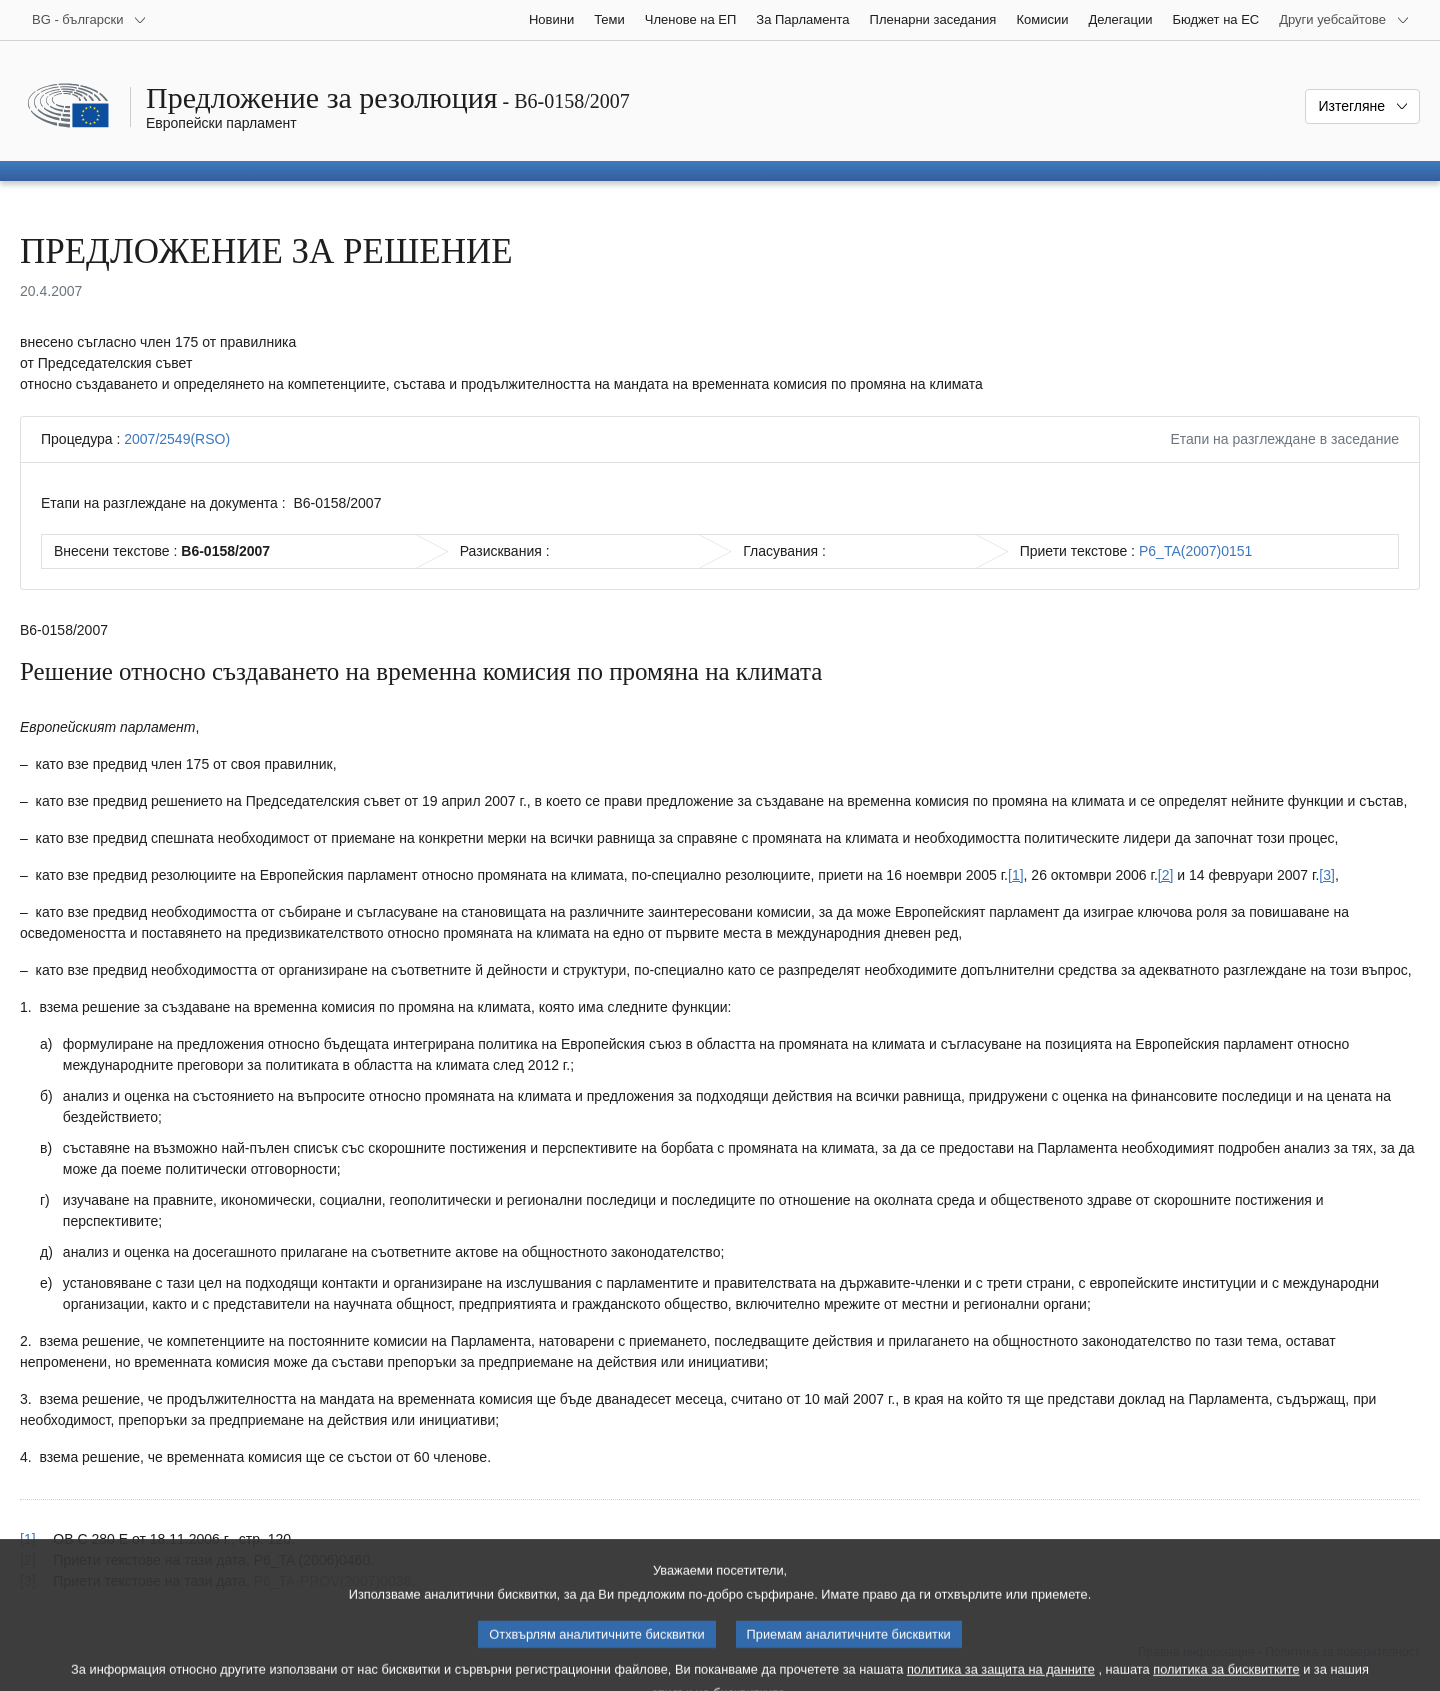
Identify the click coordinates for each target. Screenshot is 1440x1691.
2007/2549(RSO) (177, 439)
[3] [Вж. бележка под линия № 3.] (1327, 875)
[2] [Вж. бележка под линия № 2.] (1166, 875)
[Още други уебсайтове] (1344, 20)
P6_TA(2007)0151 (1195, 551)
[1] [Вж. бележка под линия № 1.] (1016, 875)
